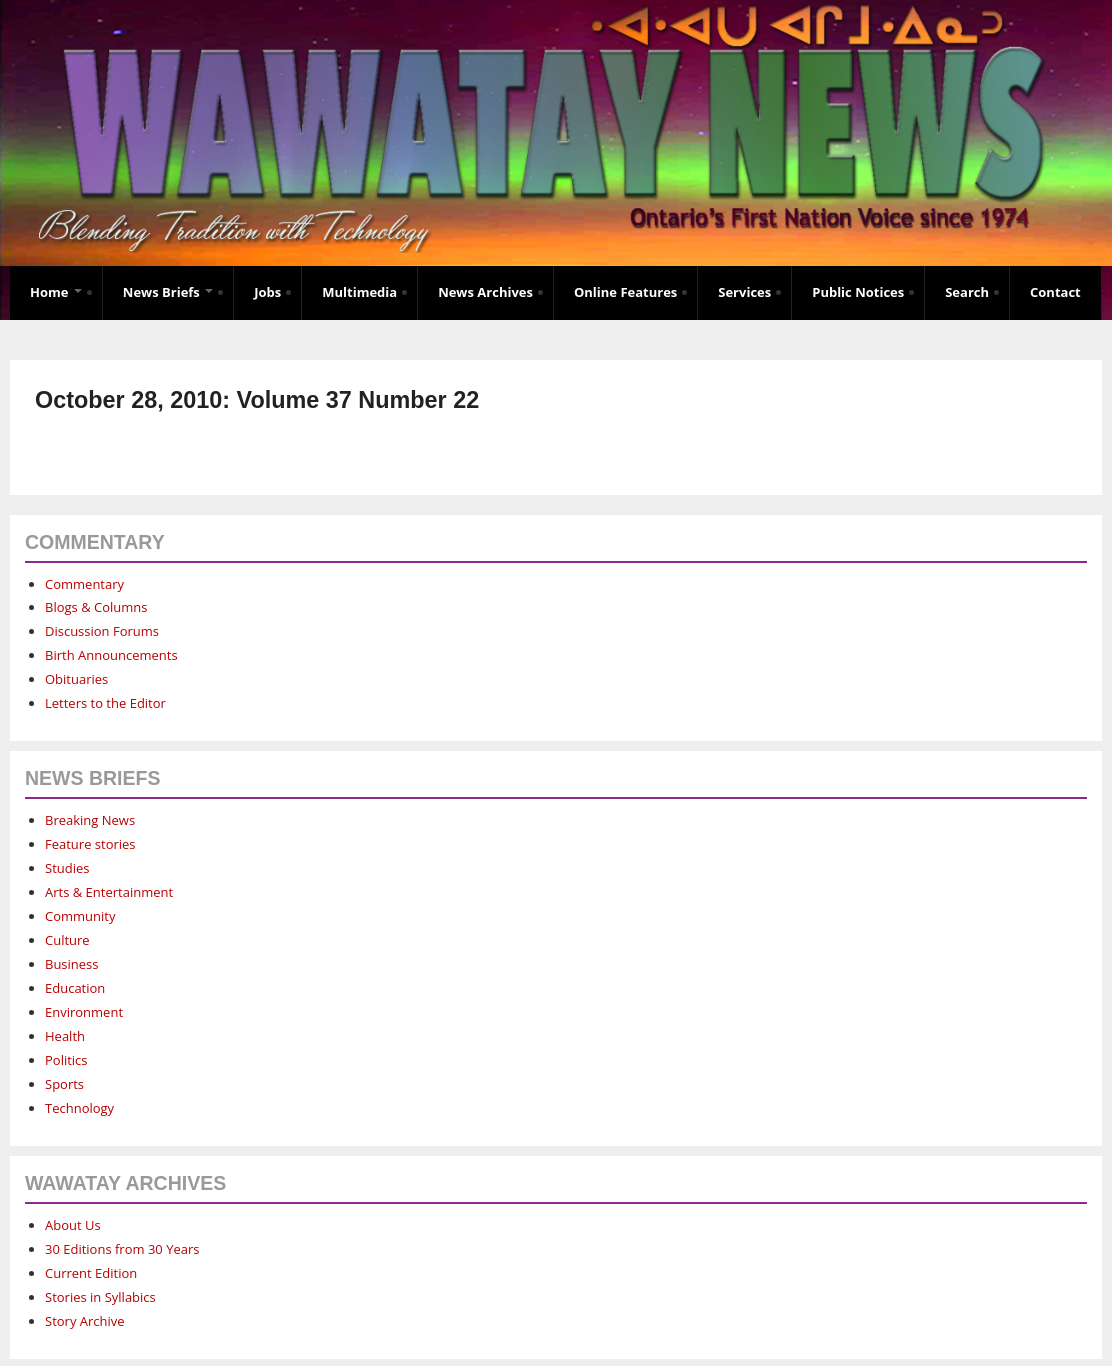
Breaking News (90, 820)
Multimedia (359, 292)
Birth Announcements (111, 655)
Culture (67, 940)
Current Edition (91, 1273)
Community (80, 916)
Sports (64, 1084)
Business (72, 964)
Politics (66, 1060)
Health (65, 1036)
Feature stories (90, 844)
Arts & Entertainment (109, 892)
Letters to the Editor (105, 703)
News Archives (485, 292)
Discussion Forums (102, 631)
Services (744, 292)
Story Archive (85, 1321)
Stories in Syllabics (100, 1297)
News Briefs (168, 292)
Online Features (625, 292)
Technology (79, 1108)
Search (967, 292)
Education (75, 988)
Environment (84, 1012)
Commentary (84, 584)
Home (56, 292)
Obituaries (76, 679)
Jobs (267, 292)
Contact (1055, 292)
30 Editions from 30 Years (122, 1249)
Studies (67, 868)
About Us (73, 1225)
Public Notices (858, 292)
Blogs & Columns (96, 607)
